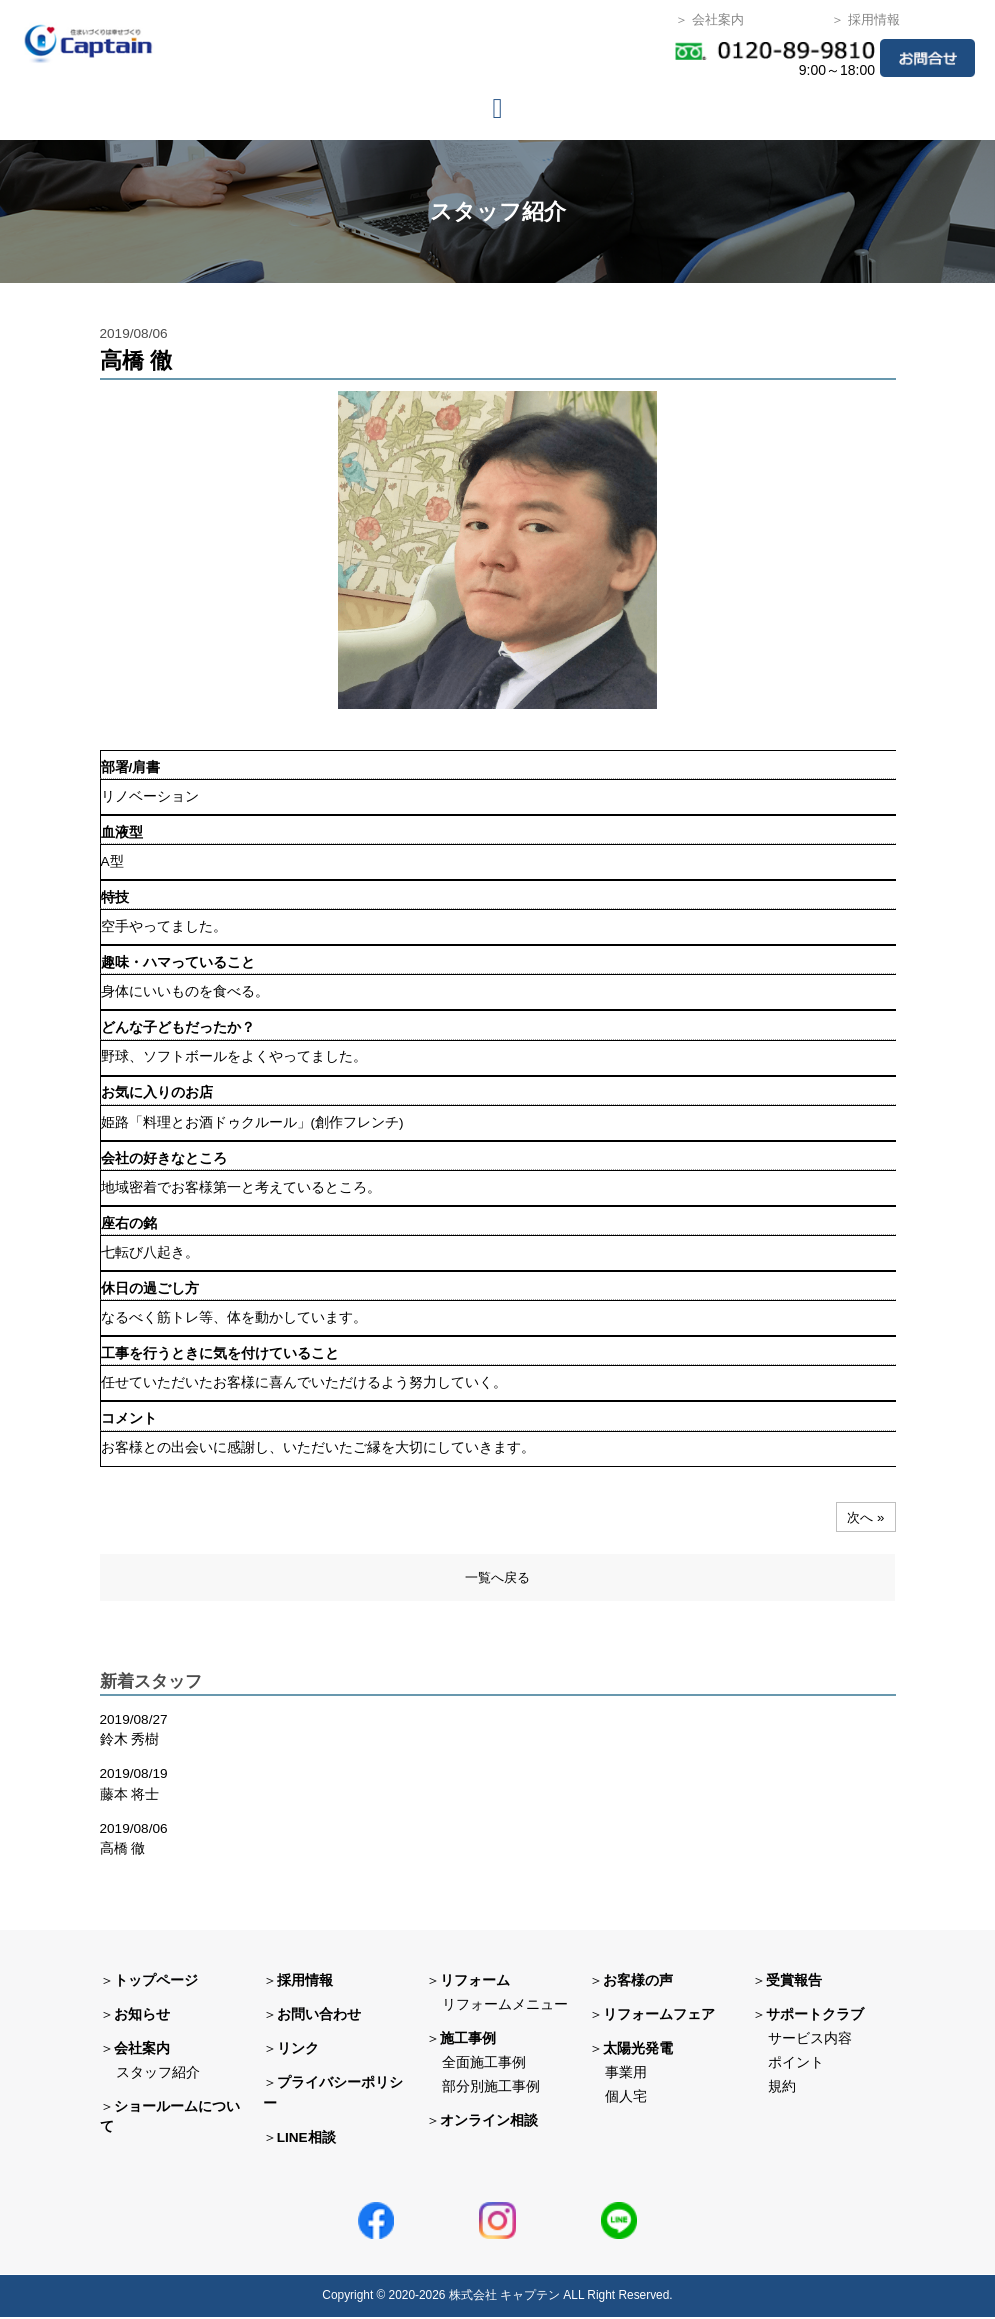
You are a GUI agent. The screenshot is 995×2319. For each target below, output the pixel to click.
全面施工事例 (484, 2064)
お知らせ (142, 2016)
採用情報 (305, 1982)
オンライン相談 (489, 2121)
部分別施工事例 (491, 2087)
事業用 (626, 2074)
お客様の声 (638, 1982)
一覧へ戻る (497, 1578)
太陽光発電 (638, 2050)
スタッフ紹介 (158, 2074)
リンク (298, 2050)
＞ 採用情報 (865, 19)
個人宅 (626, 2098)
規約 (782, 2087)
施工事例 (468, 2040)
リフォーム (475, 1982)
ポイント (796, 2064)
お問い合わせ (319, 2016)
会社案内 (142, 2050)
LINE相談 (306, 2138)
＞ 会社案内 (709, 19)
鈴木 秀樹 (130, 1741)
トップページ (156, 1982)
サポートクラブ (815, 2016)
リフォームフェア (659, 2016)
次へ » (864, 1516)
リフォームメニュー (505, 2006)
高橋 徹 (123, 1850)
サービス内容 (810, 2040)
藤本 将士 (130, 1795)
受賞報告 (794, 1982)
